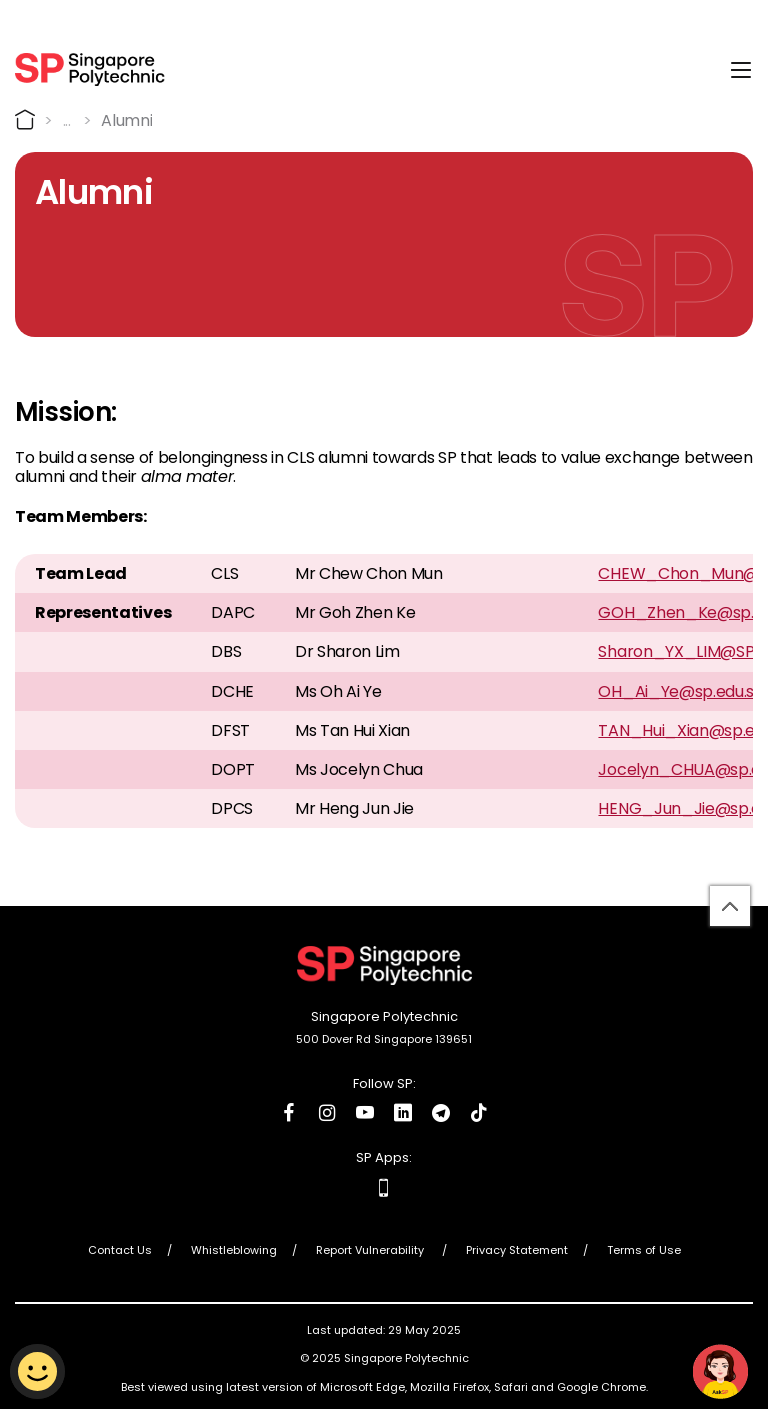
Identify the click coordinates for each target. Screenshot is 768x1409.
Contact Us (120, 1250)
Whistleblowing (234, 1250)
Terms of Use (644, 1250)
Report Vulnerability (371, 1250)
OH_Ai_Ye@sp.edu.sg (680, 690)
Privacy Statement (517, 1250)
